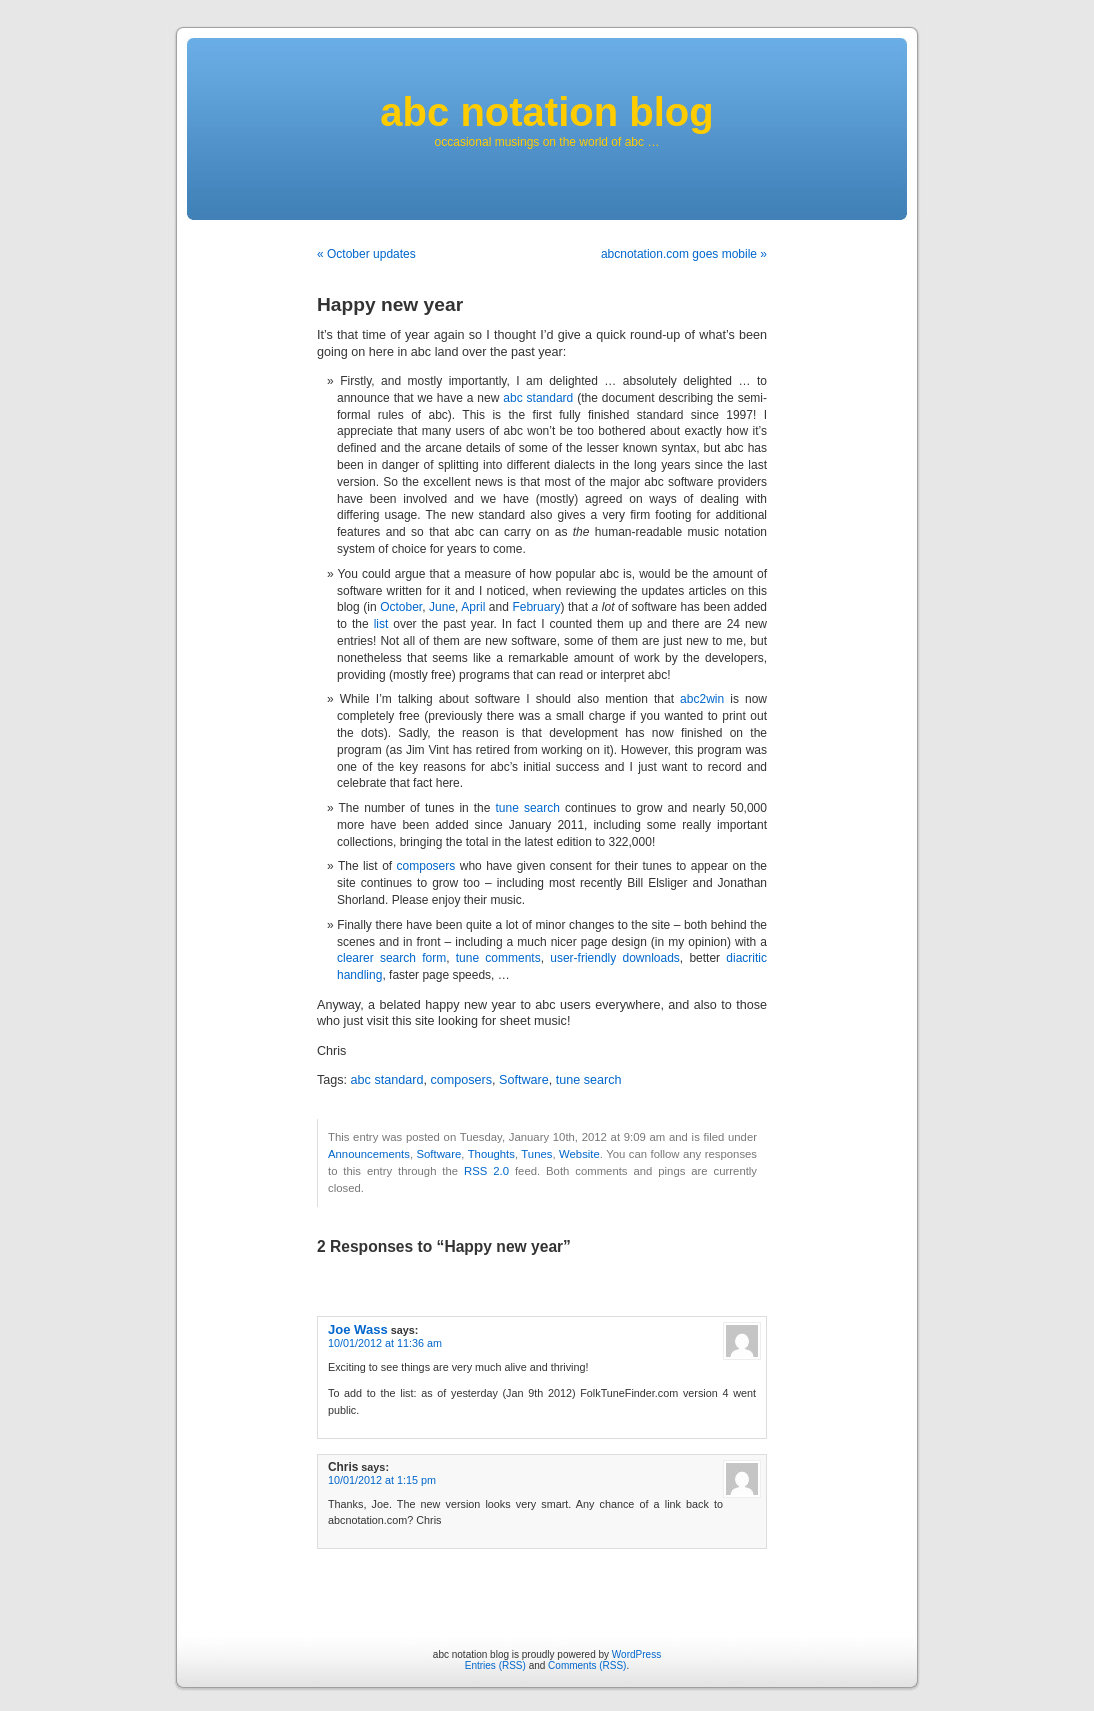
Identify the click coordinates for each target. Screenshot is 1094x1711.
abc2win (702, 699)
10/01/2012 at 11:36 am (385, 1343)
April (473, 607)
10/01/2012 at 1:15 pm (382, 1480)
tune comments (498, 958)
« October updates (366, 254)
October (401, 607)
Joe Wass (358, 1329)
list (381, 624)
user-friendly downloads (615, 958)
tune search (528, 808)
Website (579, 1154)
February (536, 607)
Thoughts (491, 1154)
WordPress (636, 1654)
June (442, 607)
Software (524, 1080)
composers (426, 866)
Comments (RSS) (587, 1665)
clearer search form (391, 958)
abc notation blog (546, 112)
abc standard (538, 398)
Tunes (536, 1154)
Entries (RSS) (495, 1665)
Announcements (369, 1154)
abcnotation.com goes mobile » (684, 254)
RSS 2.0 (486, 1171)
